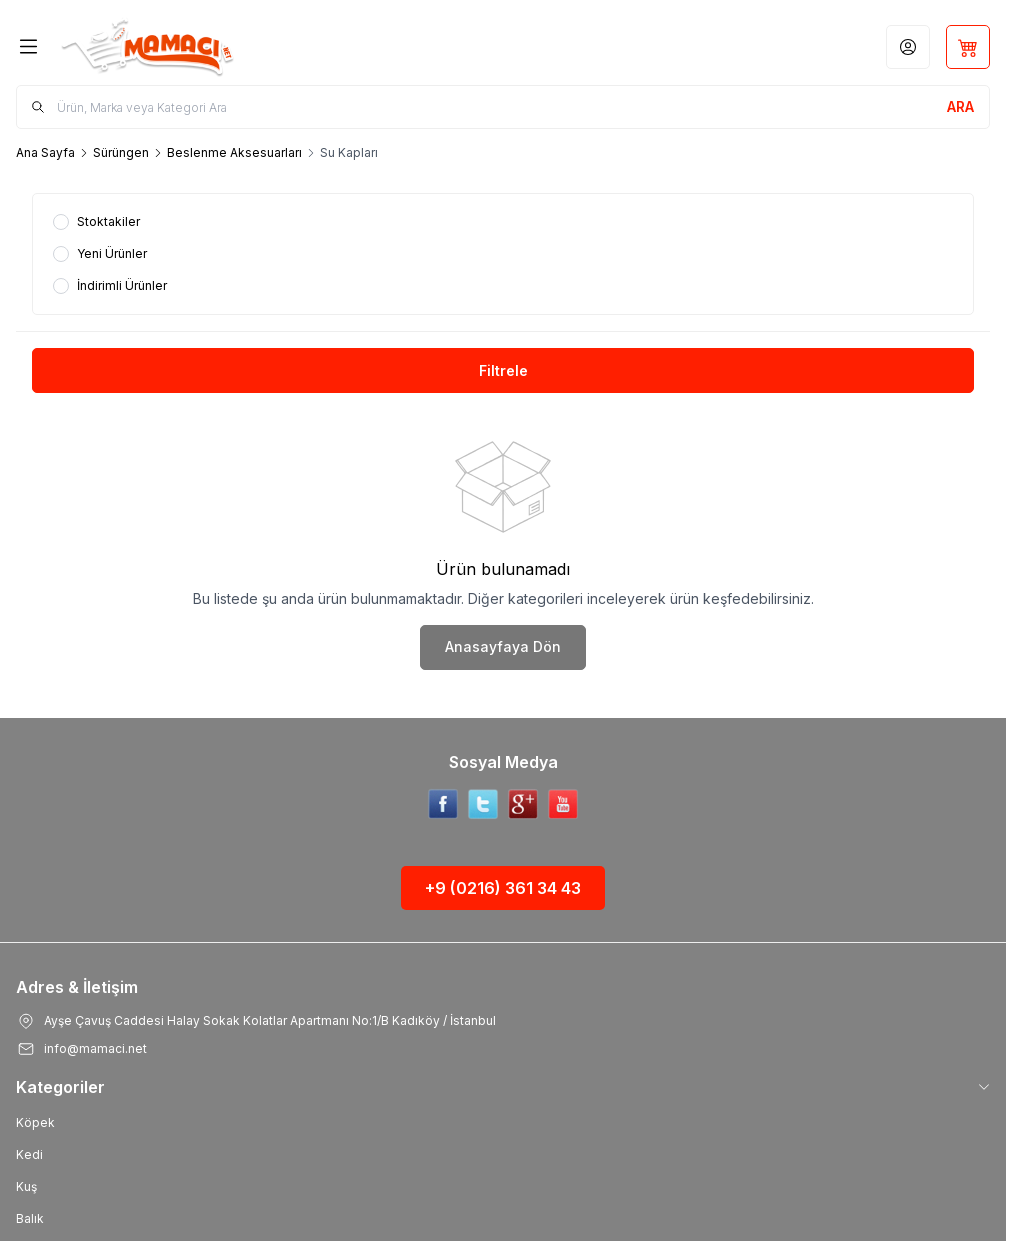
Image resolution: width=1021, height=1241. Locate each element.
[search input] (503, 107)
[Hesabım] (908, 47)
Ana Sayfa (45, 152)
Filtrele (503, 370)
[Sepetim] (968, 47)
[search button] (960, 107)
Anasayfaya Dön (503, 646)
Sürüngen (121, 152)
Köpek (35, 1122)
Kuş (26, 1186)
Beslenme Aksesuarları (234, 152)
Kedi (29, 1154)
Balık (30, 1218)
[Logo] (163, 46)
